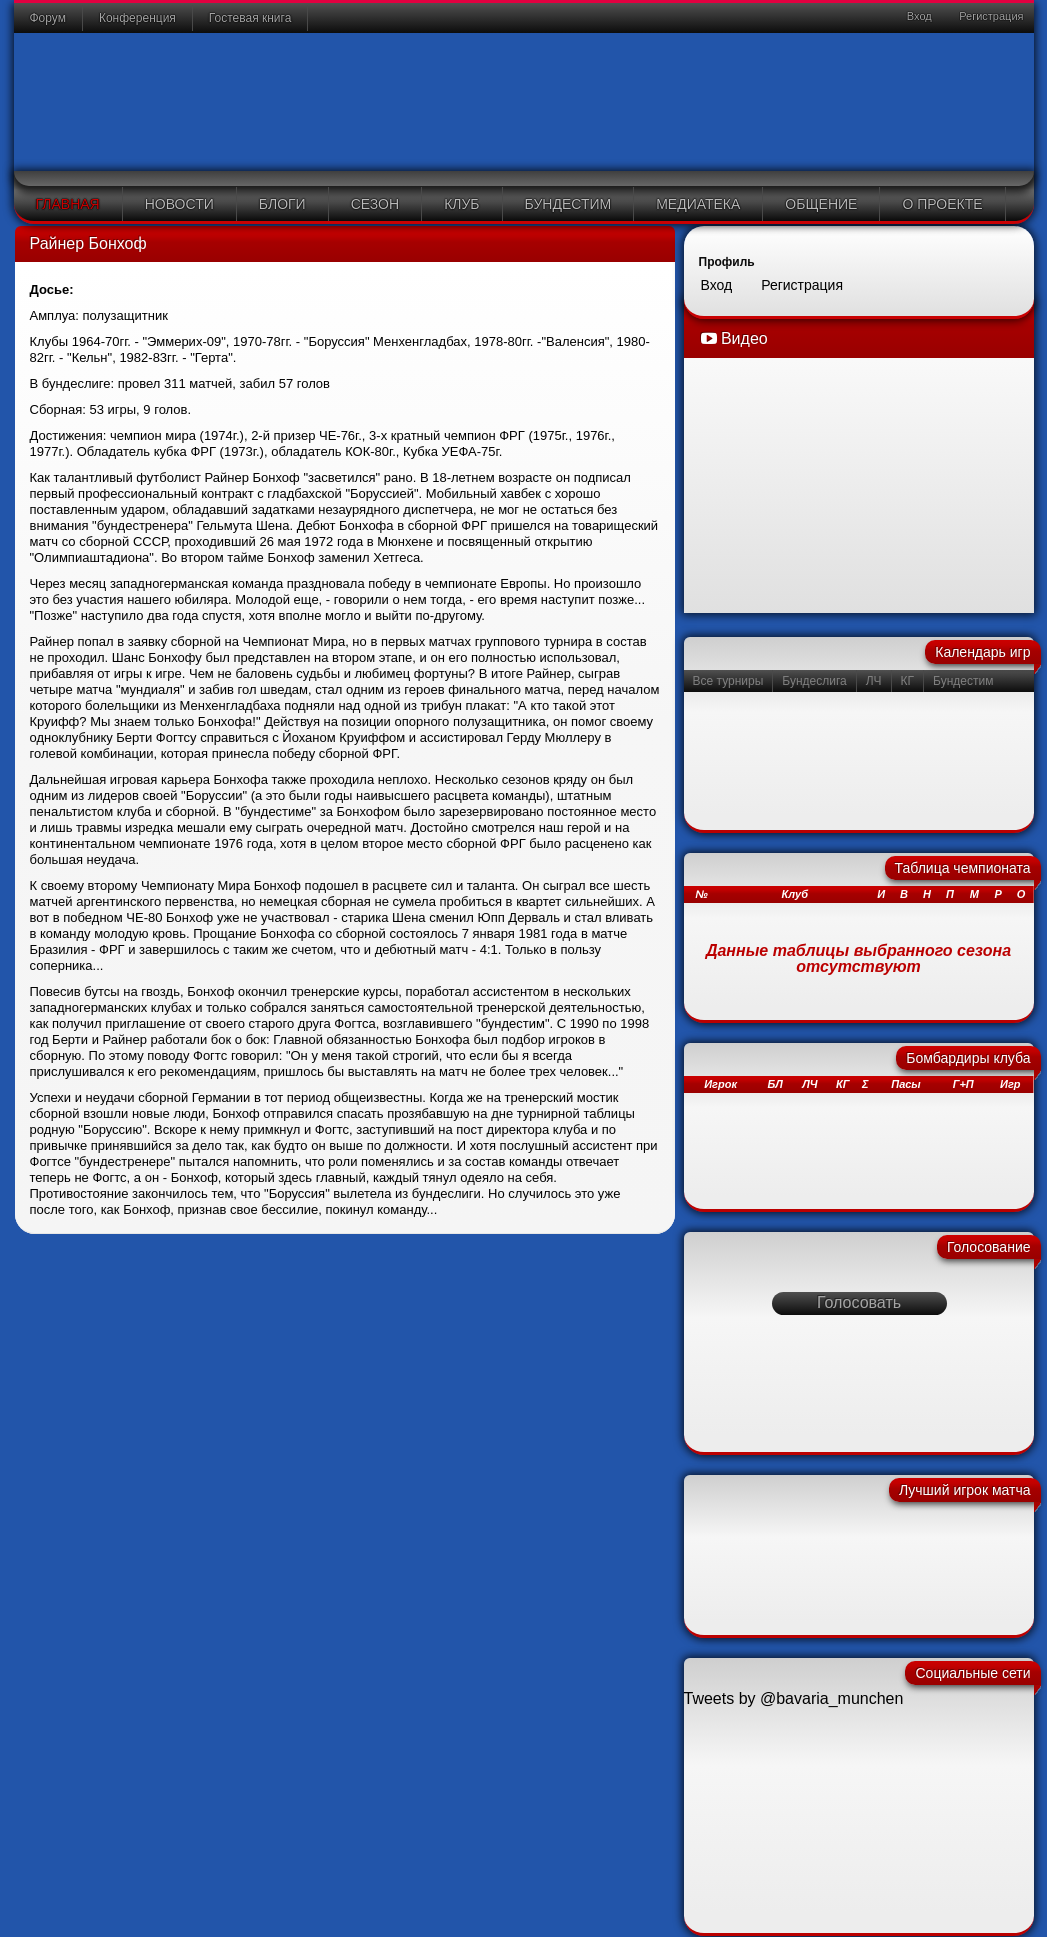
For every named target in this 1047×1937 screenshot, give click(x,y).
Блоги (282, 204)
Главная (68, 204)
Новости (179, 204)
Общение (821, 204)
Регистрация (989, 16)
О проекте (942, 204)
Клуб (461, 204)
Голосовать (859, 1302)
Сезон (375, 204)
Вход (918, 16)
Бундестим (568, 204)
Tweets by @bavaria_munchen (794, 1698)
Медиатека (698, 204)
